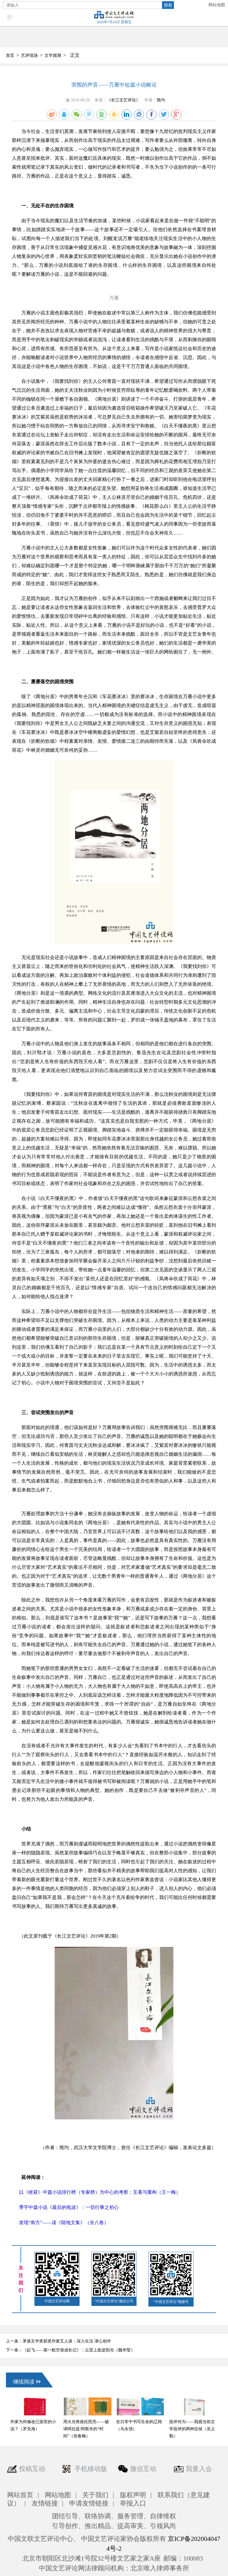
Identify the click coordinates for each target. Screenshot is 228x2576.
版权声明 (133, 2495)
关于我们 (95, 2495)
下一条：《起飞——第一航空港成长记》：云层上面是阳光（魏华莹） (70, 2350)
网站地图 (216, 5)
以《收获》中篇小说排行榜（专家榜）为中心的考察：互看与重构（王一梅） (99, 2192)
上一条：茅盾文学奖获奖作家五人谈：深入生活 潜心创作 (58, 2341)
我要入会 (199, 2468)
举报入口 (133, 2503)
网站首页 (20, 2495)
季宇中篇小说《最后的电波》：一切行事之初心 (69, 2207)
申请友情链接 (88, 2503)
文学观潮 (53, 55)
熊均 (161, 100)
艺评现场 (29, 55)
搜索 (168, 5)
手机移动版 (91, 2468)
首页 (10, 55)
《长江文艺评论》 (123, 100)
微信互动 (143, 2468)
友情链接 (45, 2503)
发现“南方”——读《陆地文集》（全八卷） (64, 2222)
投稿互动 (32, 2468)
